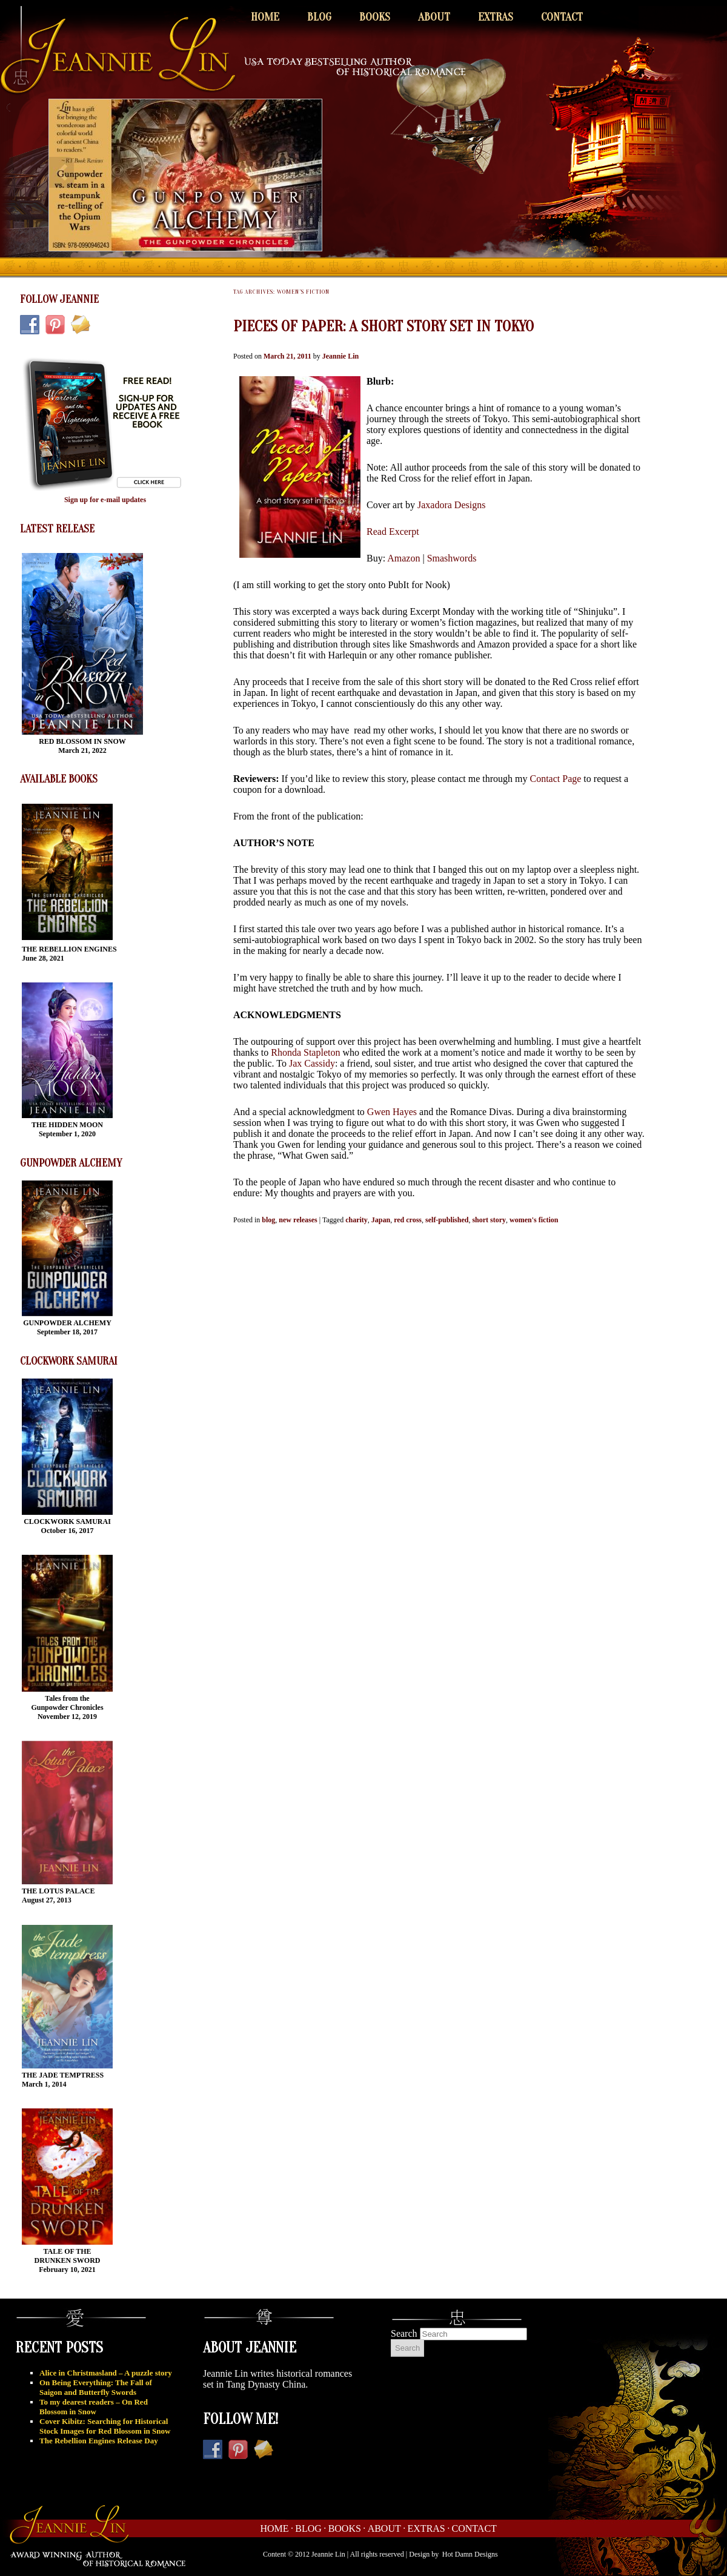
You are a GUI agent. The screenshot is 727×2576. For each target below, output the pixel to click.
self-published (446, 1220)
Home (265, 17)
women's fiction (534, 1220)
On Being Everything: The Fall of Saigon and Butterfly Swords (95, 2387)
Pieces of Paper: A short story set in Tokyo (383, 326)
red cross (408, 1220)
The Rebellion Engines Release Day (98, 2440)
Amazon (403, 558)
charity (356, 1220)
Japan (380, 1220)
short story (489, 1220)
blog (268, 1220)
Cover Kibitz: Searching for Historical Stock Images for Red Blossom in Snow (104, 2426)
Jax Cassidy (312, 1063)
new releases (298, 1220)
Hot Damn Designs (470, 2554)
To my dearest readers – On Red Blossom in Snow (93, 2406)
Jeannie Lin (340, 356)
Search (404, 2333)
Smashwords (452, 558)
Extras (495, 17)
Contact (562, 17)
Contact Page (554, 778)
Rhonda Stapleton (305, 1052)
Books (374, 17)
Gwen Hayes (392, 1112)
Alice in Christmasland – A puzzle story (105, 2372)
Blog (319, 17)
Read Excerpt (393, 531)
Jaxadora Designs (451, 505)
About (434, 17)
